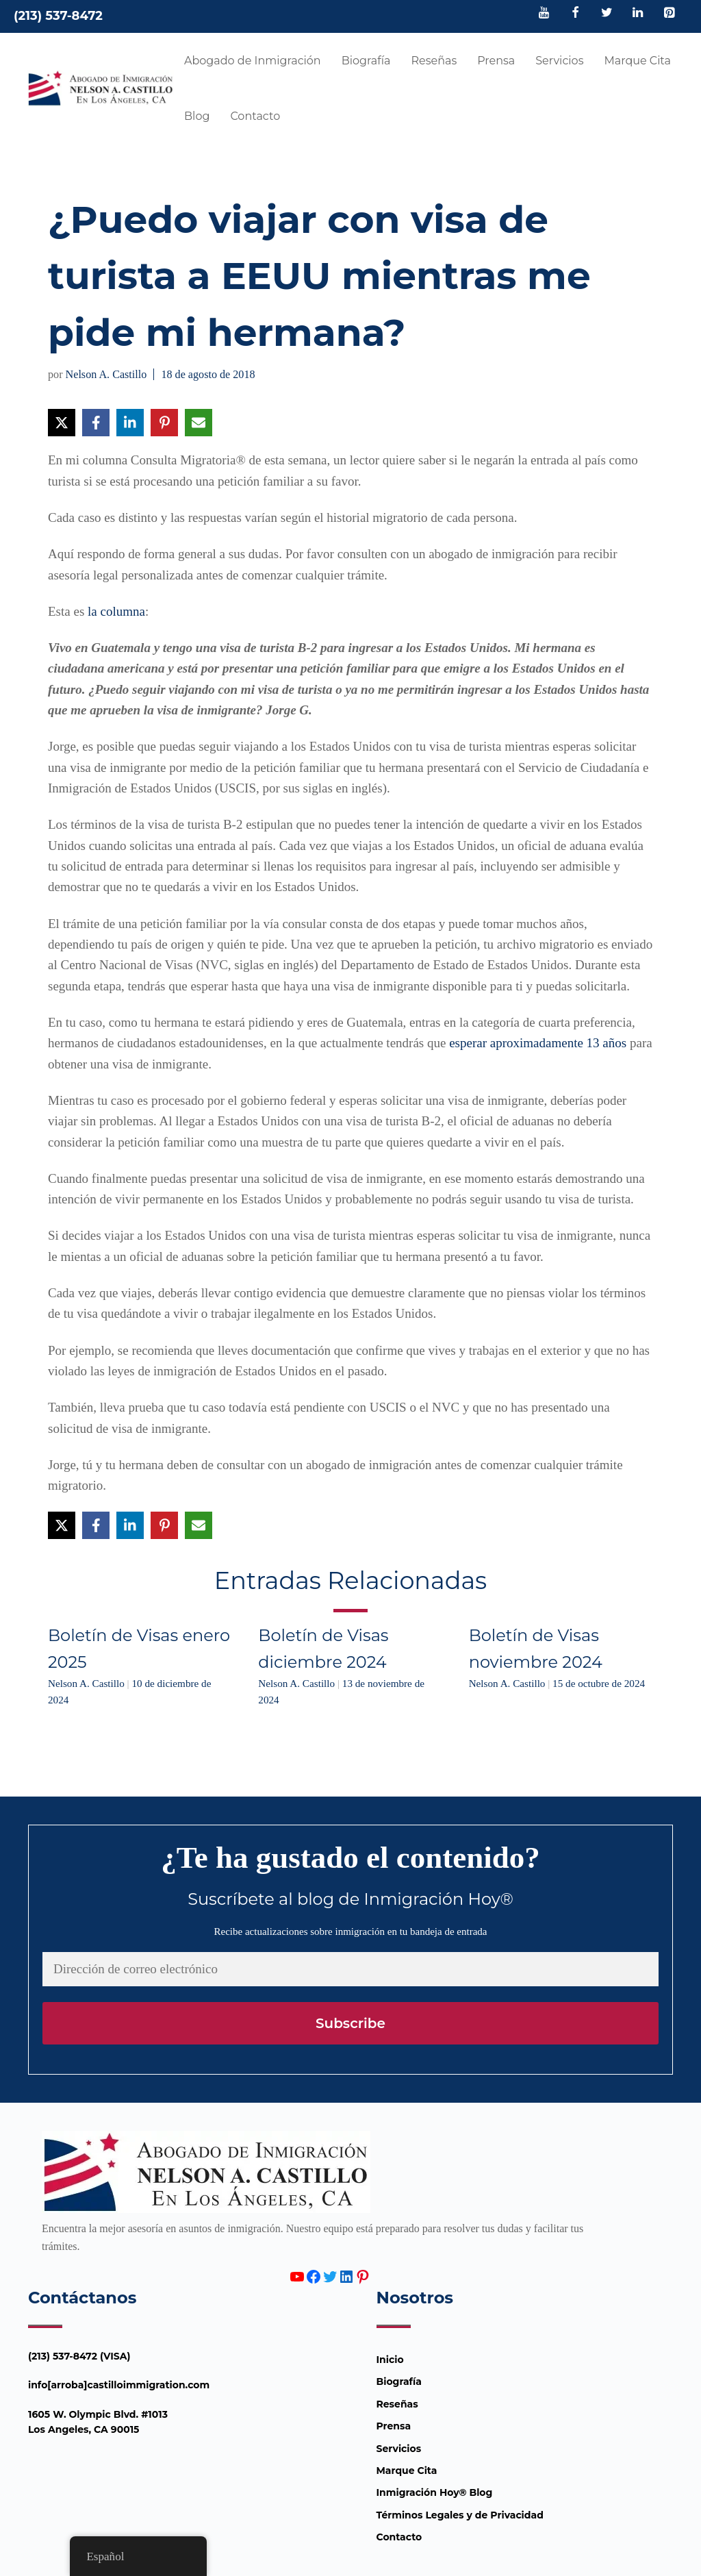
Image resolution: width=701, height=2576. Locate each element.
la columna (116, 611)
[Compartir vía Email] (198, 422)
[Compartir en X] (61, 422)
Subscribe (350, 2023)
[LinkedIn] (638, 13)
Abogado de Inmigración (252, 60)
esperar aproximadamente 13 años (537, 1043)
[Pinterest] (669, 13)
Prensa (496, 60)
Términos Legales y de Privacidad (460, 2515)
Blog (196, 116)
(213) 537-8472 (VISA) (79, 2356)
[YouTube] (544, 13)
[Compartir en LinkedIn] (130, 422)
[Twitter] (607, 13)
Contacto (255, 116)
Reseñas (434, 60)
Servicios (559, 60)
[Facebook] (576, 13)
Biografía (366, 60)
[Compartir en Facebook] (96, 422)
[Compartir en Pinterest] (164, 422)
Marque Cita (637, 60)
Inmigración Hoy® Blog (435, 2492)
